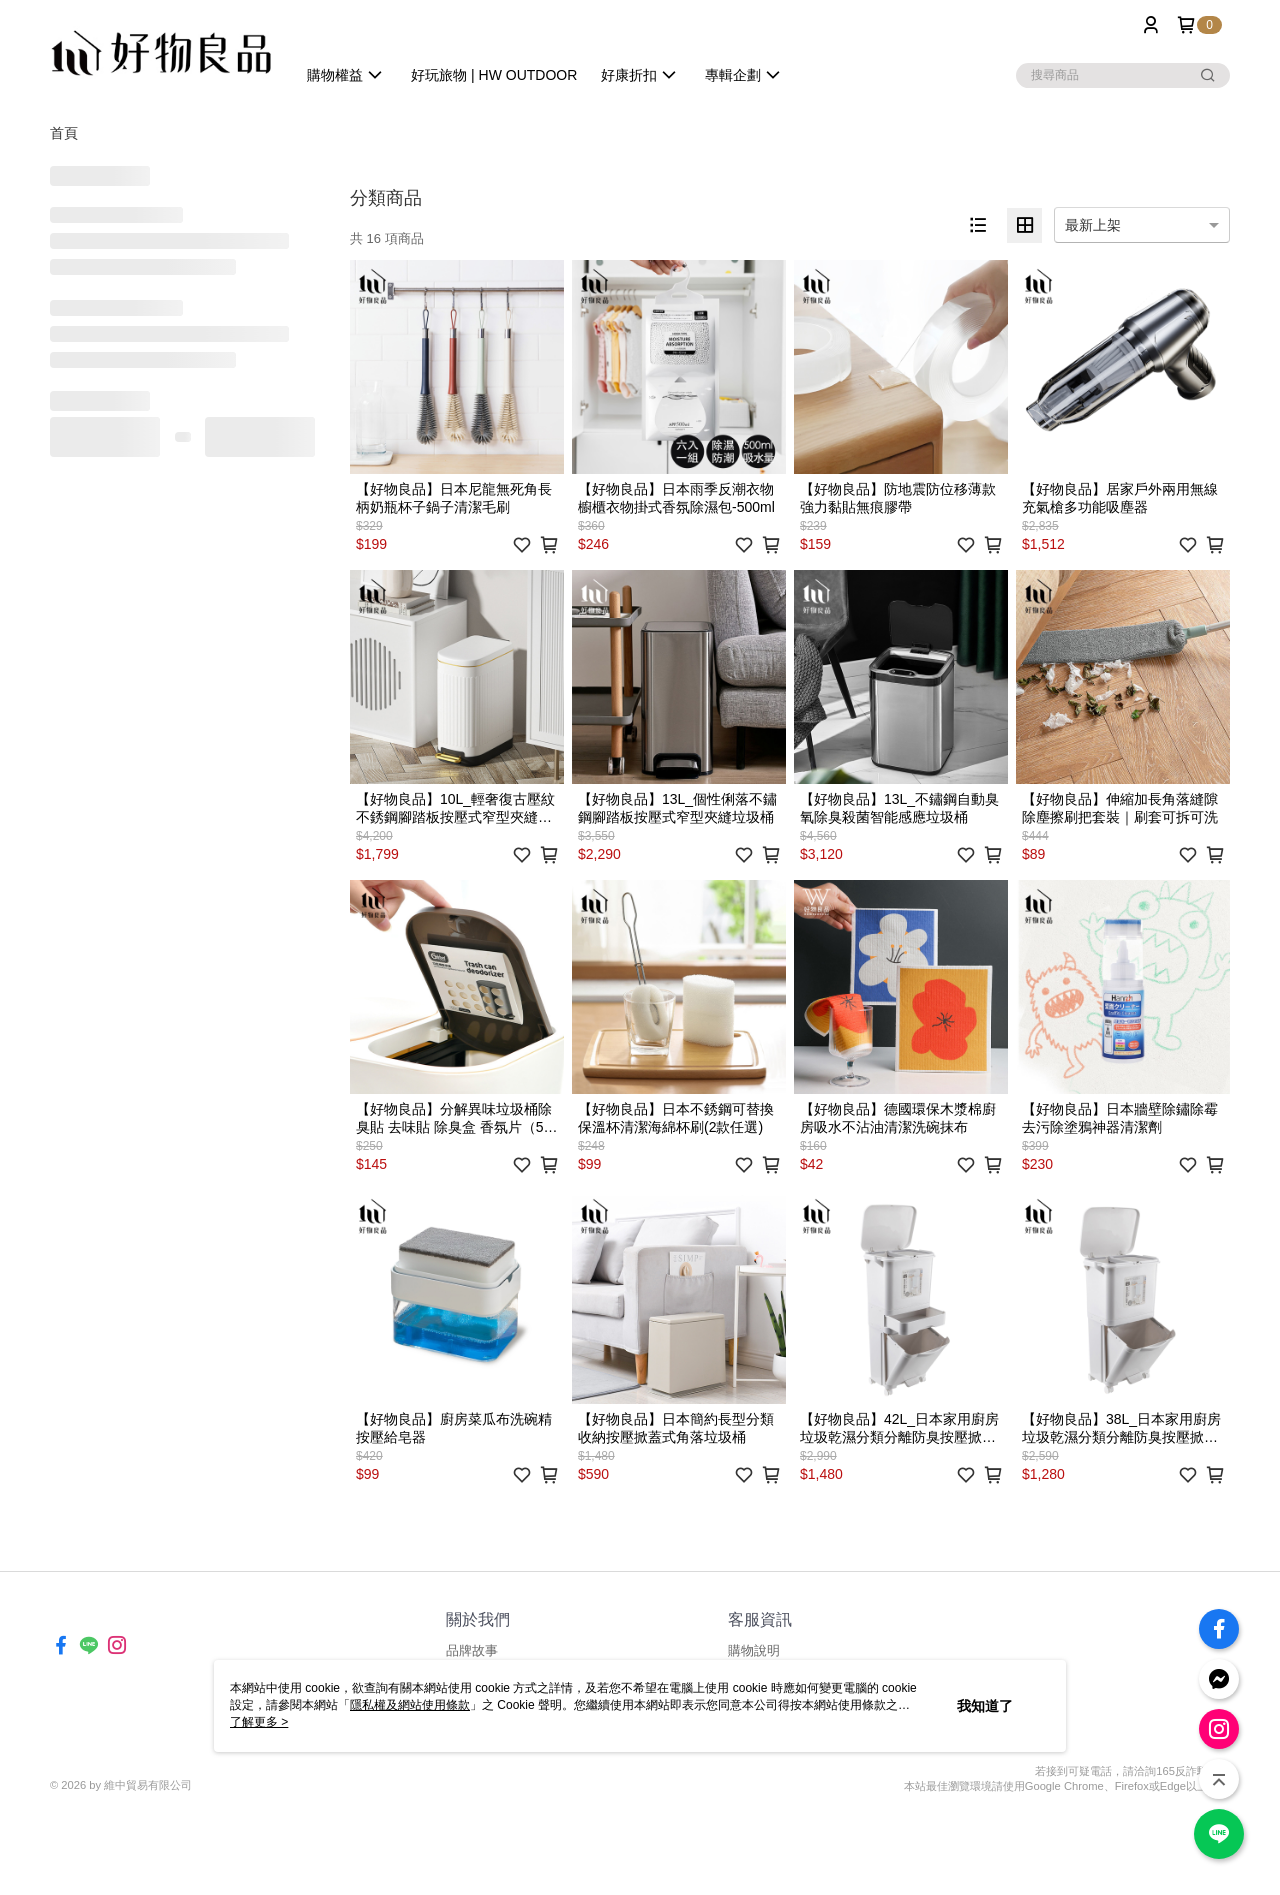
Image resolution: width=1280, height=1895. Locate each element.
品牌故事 (472, 1650)
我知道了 (985, 1706)
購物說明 (754, 1650)
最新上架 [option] (1093, 225)
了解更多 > (259, 1722)
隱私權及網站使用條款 (410, 1705)
